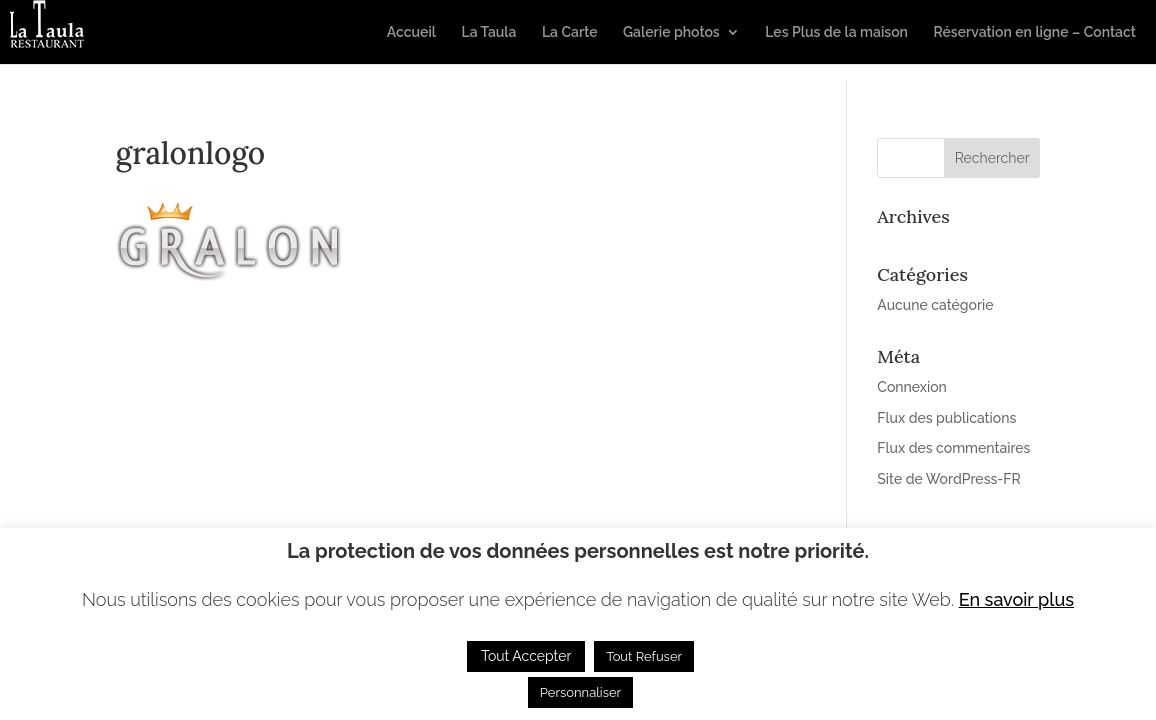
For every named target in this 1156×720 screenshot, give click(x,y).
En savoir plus (1016, 599)
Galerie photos (671, 32)
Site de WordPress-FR (948, 479)
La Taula (488, 32)
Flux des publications (946, 418)
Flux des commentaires (953, 448)
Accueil (411, 32)
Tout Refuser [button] (644, 656)
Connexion (912, 387)
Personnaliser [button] (580, 692)
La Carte (570, 32)
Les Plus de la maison (836, 32)
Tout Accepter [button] (526, 656)
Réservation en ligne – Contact (1034, 32)
